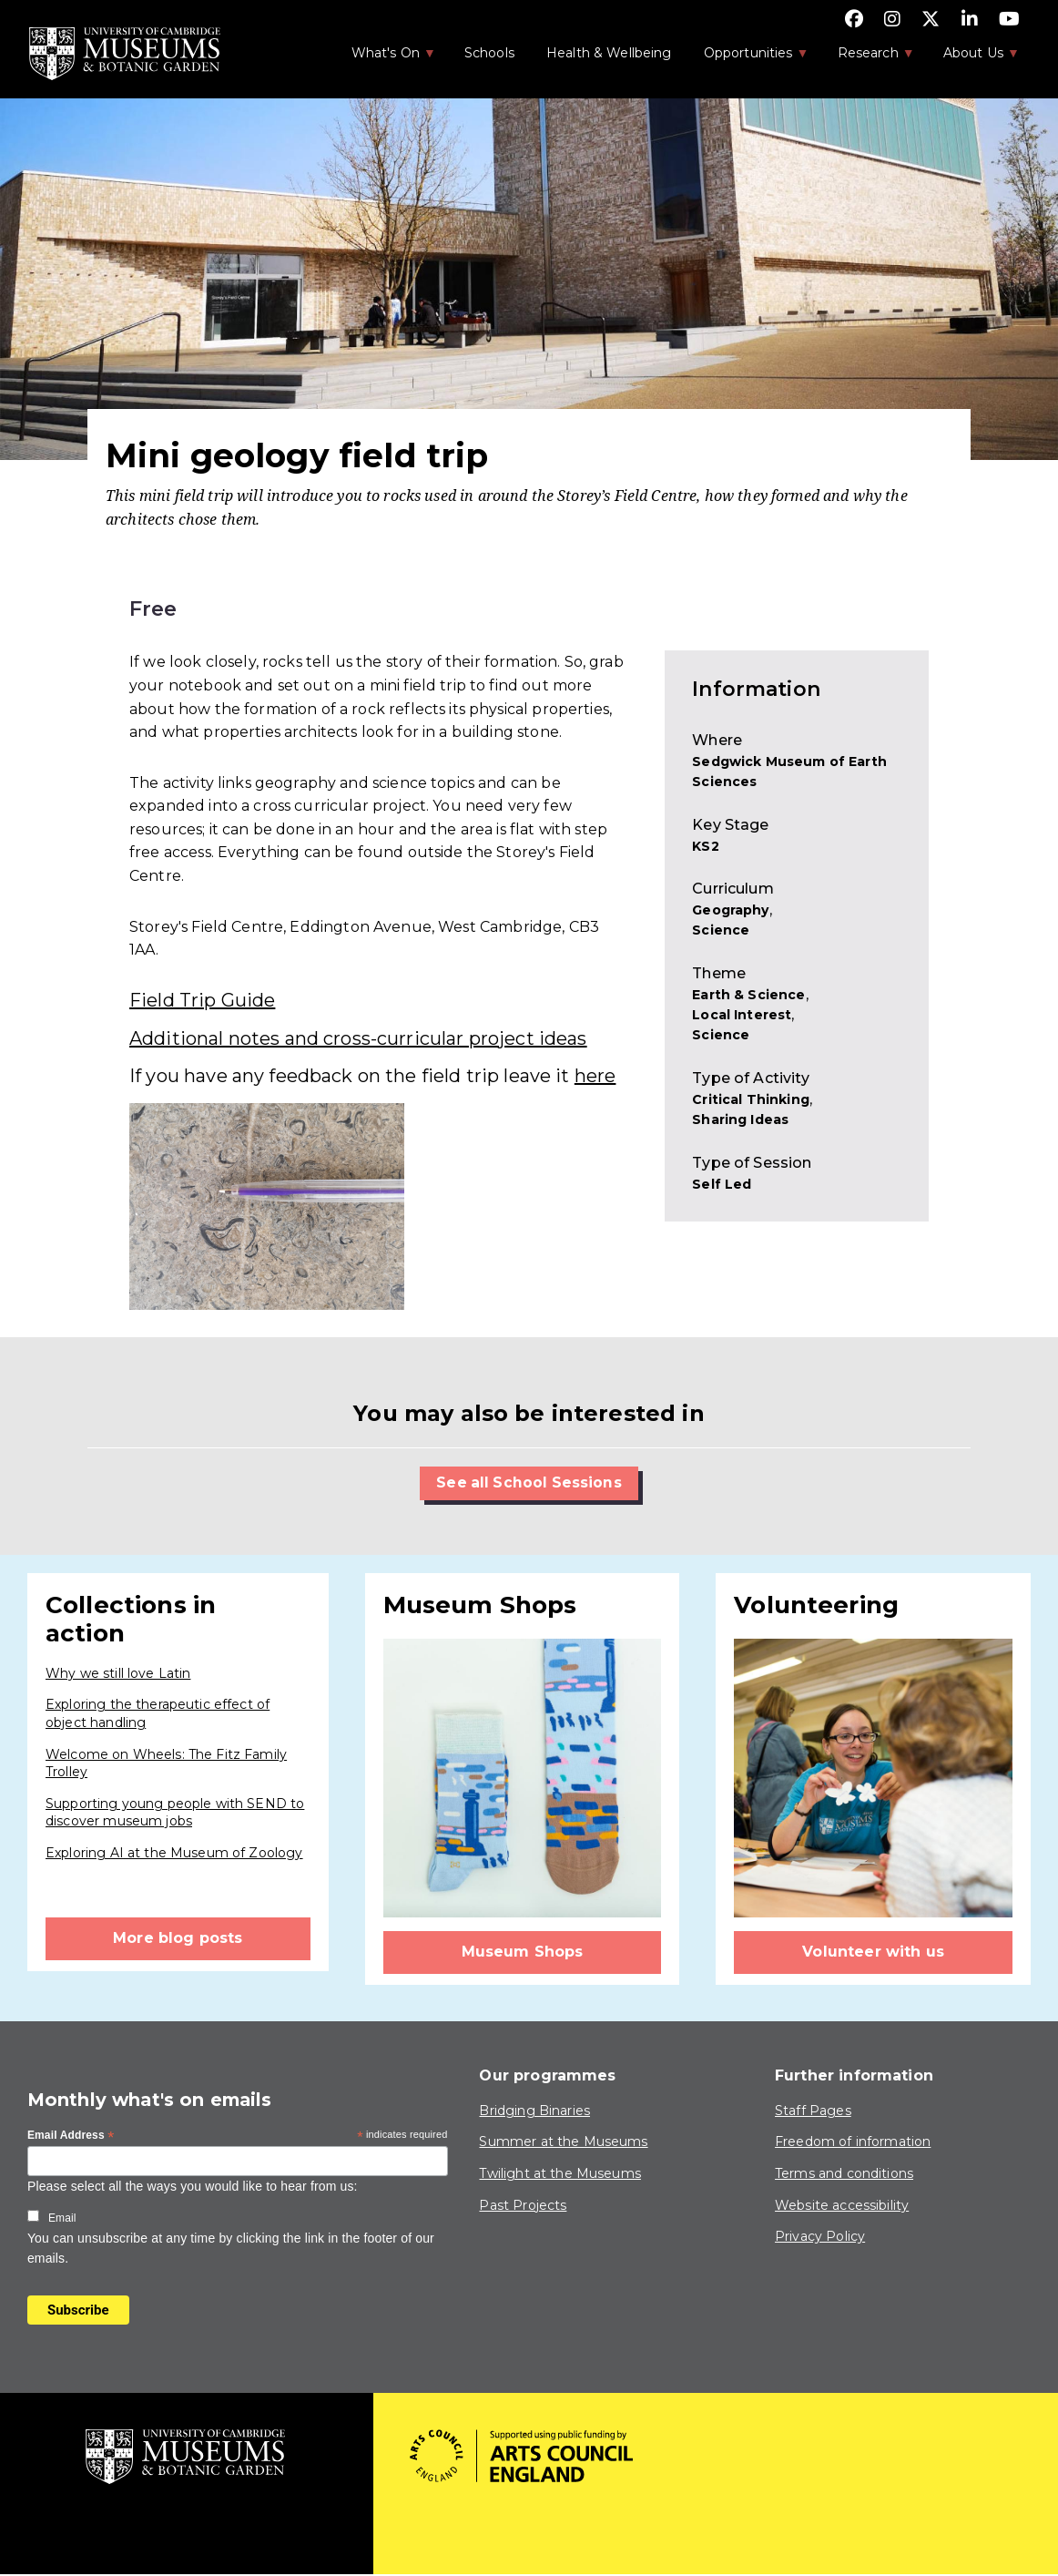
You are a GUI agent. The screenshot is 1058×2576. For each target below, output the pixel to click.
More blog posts (177, 1938)
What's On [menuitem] (384, 58)
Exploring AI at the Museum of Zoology (174, 1853)
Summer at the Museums (563, 2142)
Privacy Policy (820, 2237)
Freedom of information (853, 2142)
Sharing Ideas (740, 1119)
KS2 (705, 846)
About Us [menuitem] (972, 58)
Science (720, 930)
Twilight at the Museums (559, 2173)
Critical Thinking (750, 1099)
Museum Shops (523, 1952)
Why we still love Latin (118, 1673)
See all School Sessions (529, 1482)
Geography (730, 910)
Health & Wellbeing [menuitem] (609, 53)
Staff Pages (813, 2110)
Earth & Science (748, 994)
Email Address (71, 2137)
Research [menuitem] (867, 58)
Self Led (721, 1184)
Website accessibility (842, 2205)
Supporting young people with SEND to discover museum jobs (175, 1812)
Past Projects (522, 2205)
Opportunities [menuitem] (747, 58)
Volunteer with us (873, 1952)
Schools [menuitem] (489, 53)
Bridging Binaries (534, 2110)
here (595, 1076)
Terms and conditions (844, 2173)
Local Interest (741, 1015)
